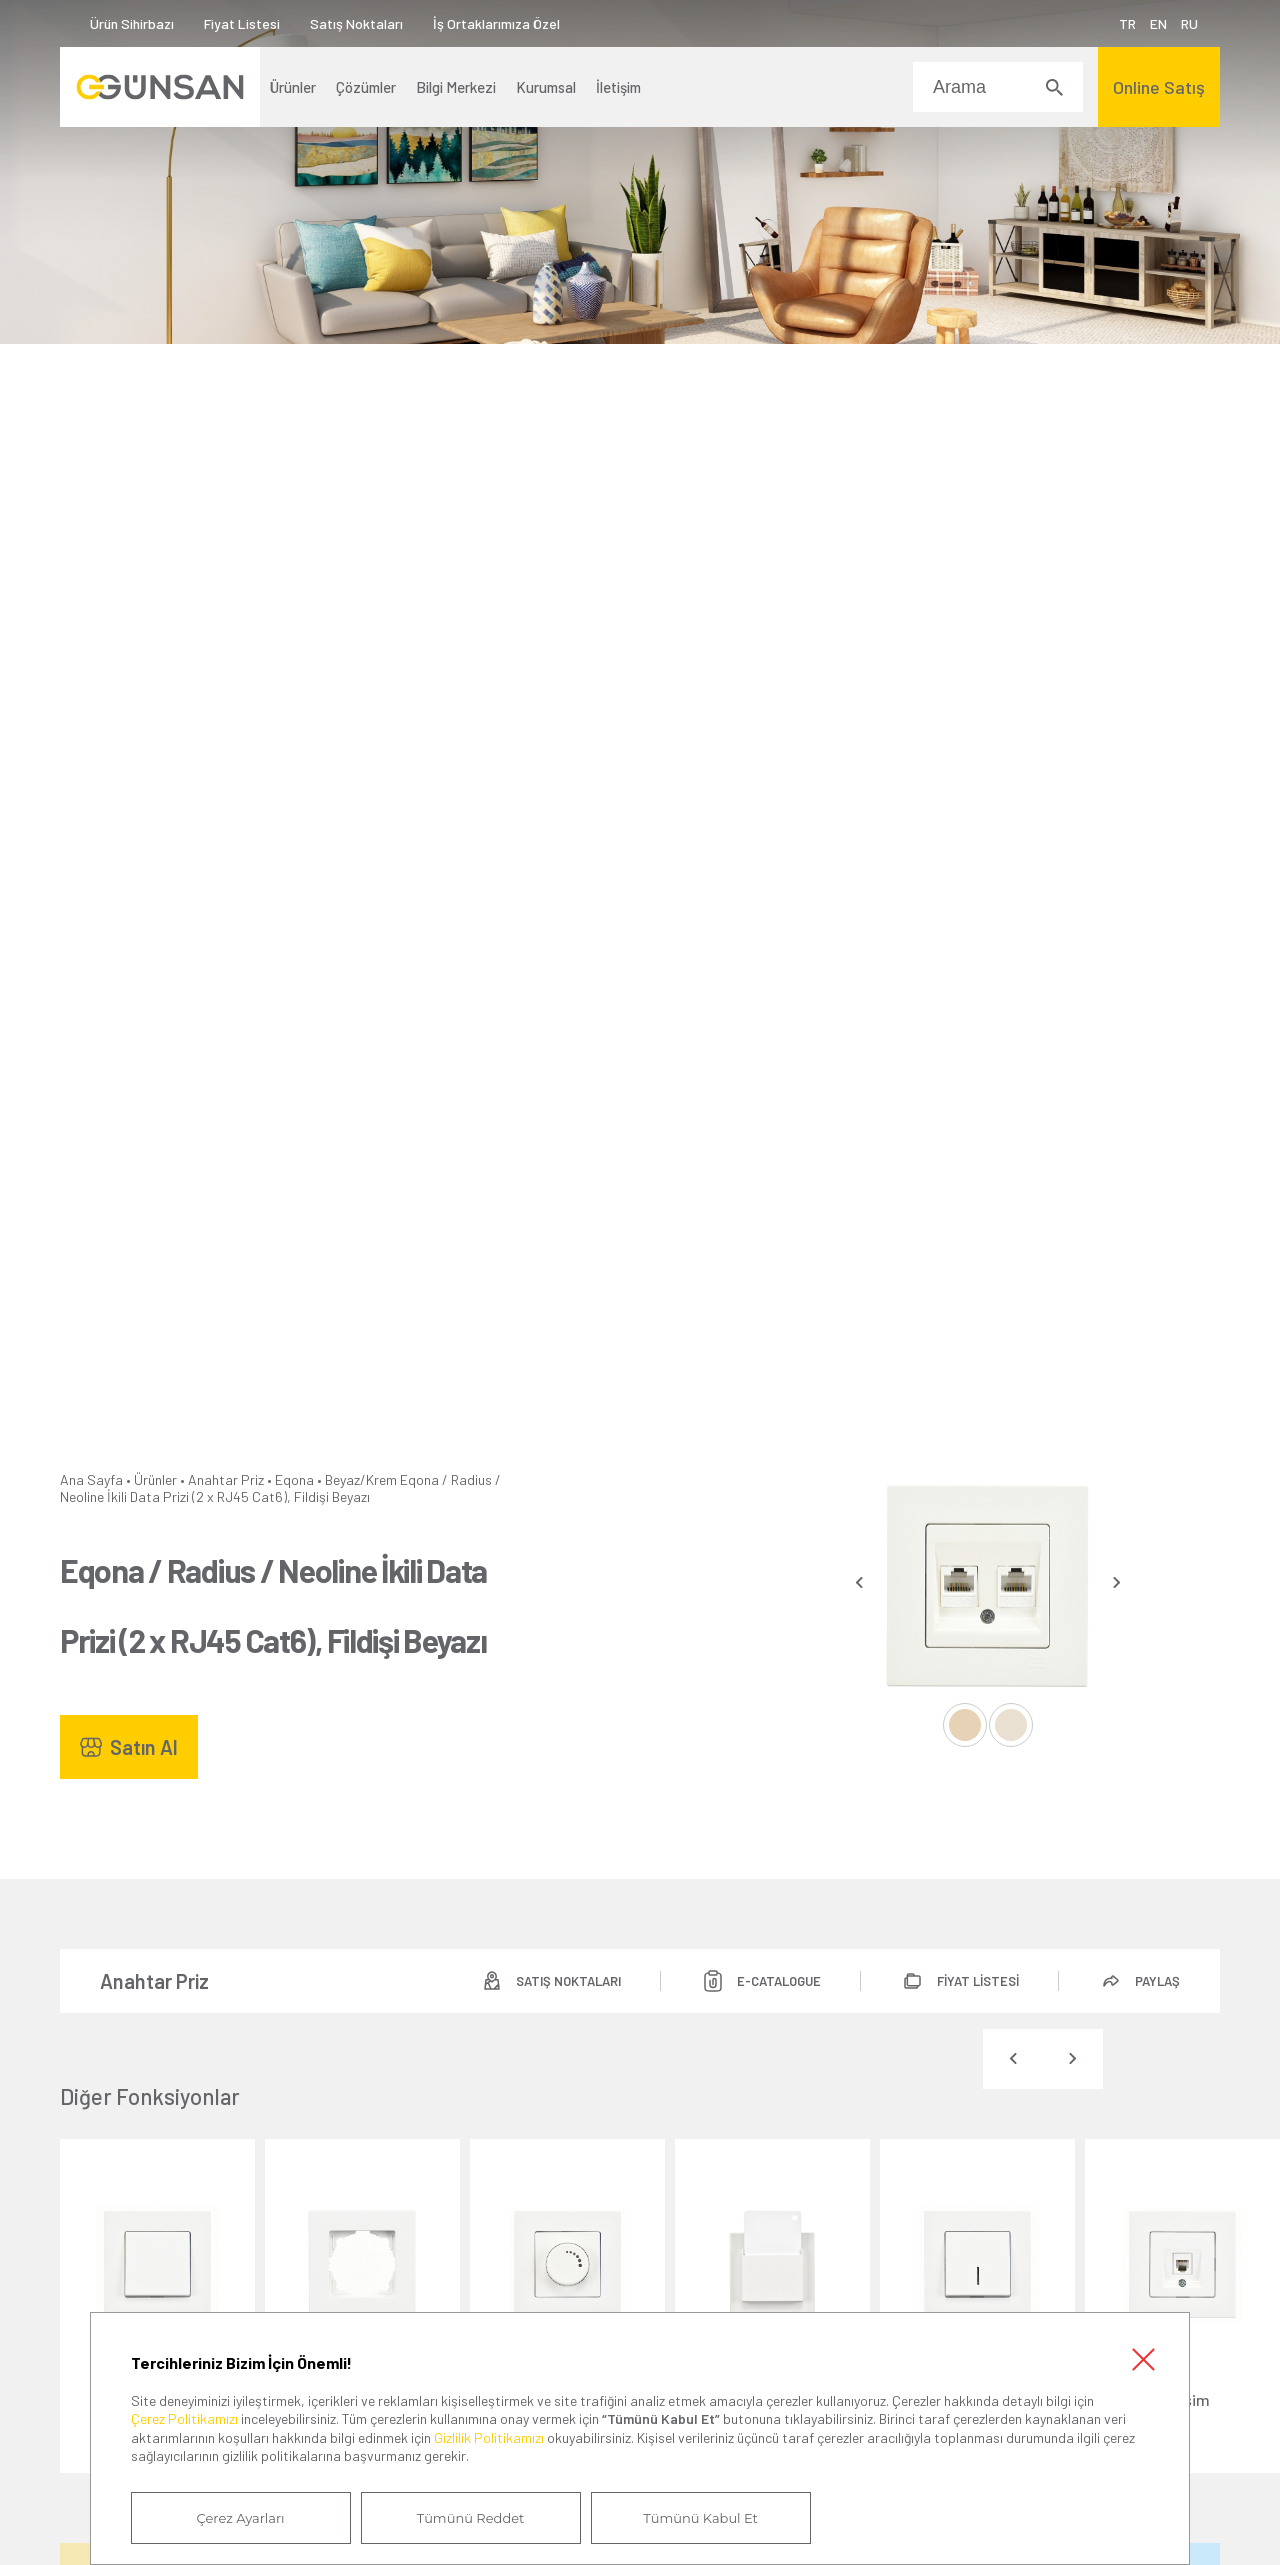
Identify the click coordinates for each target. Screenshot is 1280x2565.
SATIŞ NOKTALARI (568, 1981)
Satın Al (144, 1747)
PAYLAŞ (1157, 1981)
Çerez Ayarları (241, 2518)
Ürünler (155, 1479)
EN (1158, 23)
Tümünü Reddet (471, 2518)
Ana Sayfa (91, 1479)
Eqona (294, 1479)
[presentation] (859, 1582)
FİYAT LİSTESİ (978, 1981)
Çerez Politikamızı (184, 2418)
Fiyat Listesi (242, 23)
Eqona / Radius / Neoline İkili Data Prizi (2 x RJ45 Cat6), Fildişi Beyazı (280, 1488)
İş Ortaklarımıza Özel (496, 23)
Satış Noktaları (356, 23)
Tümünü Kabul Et (700, 2518)
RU (1189, 23)
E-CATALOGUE (779, 1981)
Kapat (1143, 2359)
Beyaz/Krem (361, 1479)
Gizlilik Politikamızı (489, 2437)
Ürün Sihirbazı (132, 23)
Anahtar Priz (226, 1479)
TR (1127, 23)
